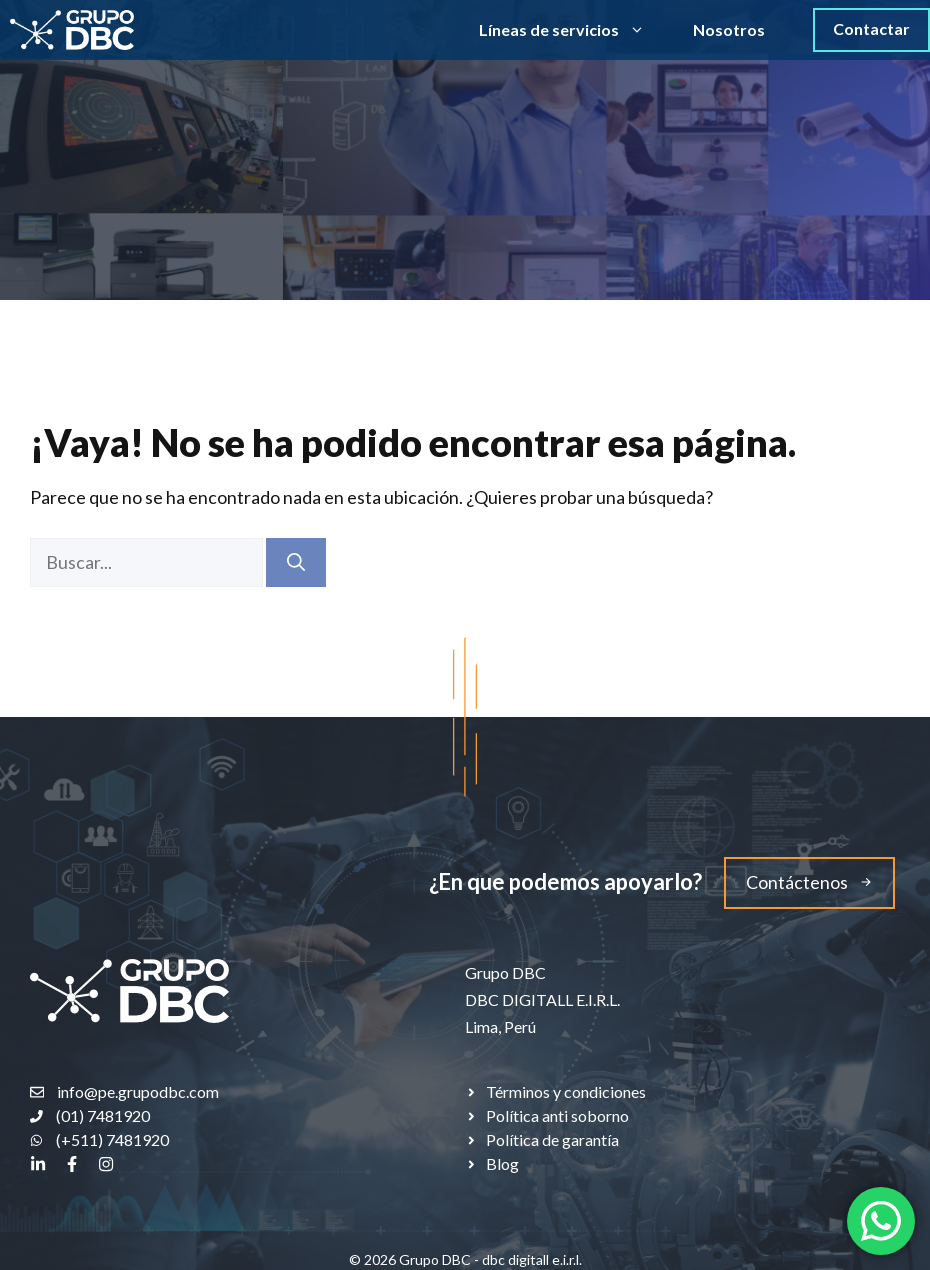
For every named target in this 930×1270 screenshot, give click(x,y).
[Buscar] (296, 562)
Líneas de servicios (574, 30)
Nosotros (729, 29)
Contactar (871, 28)
